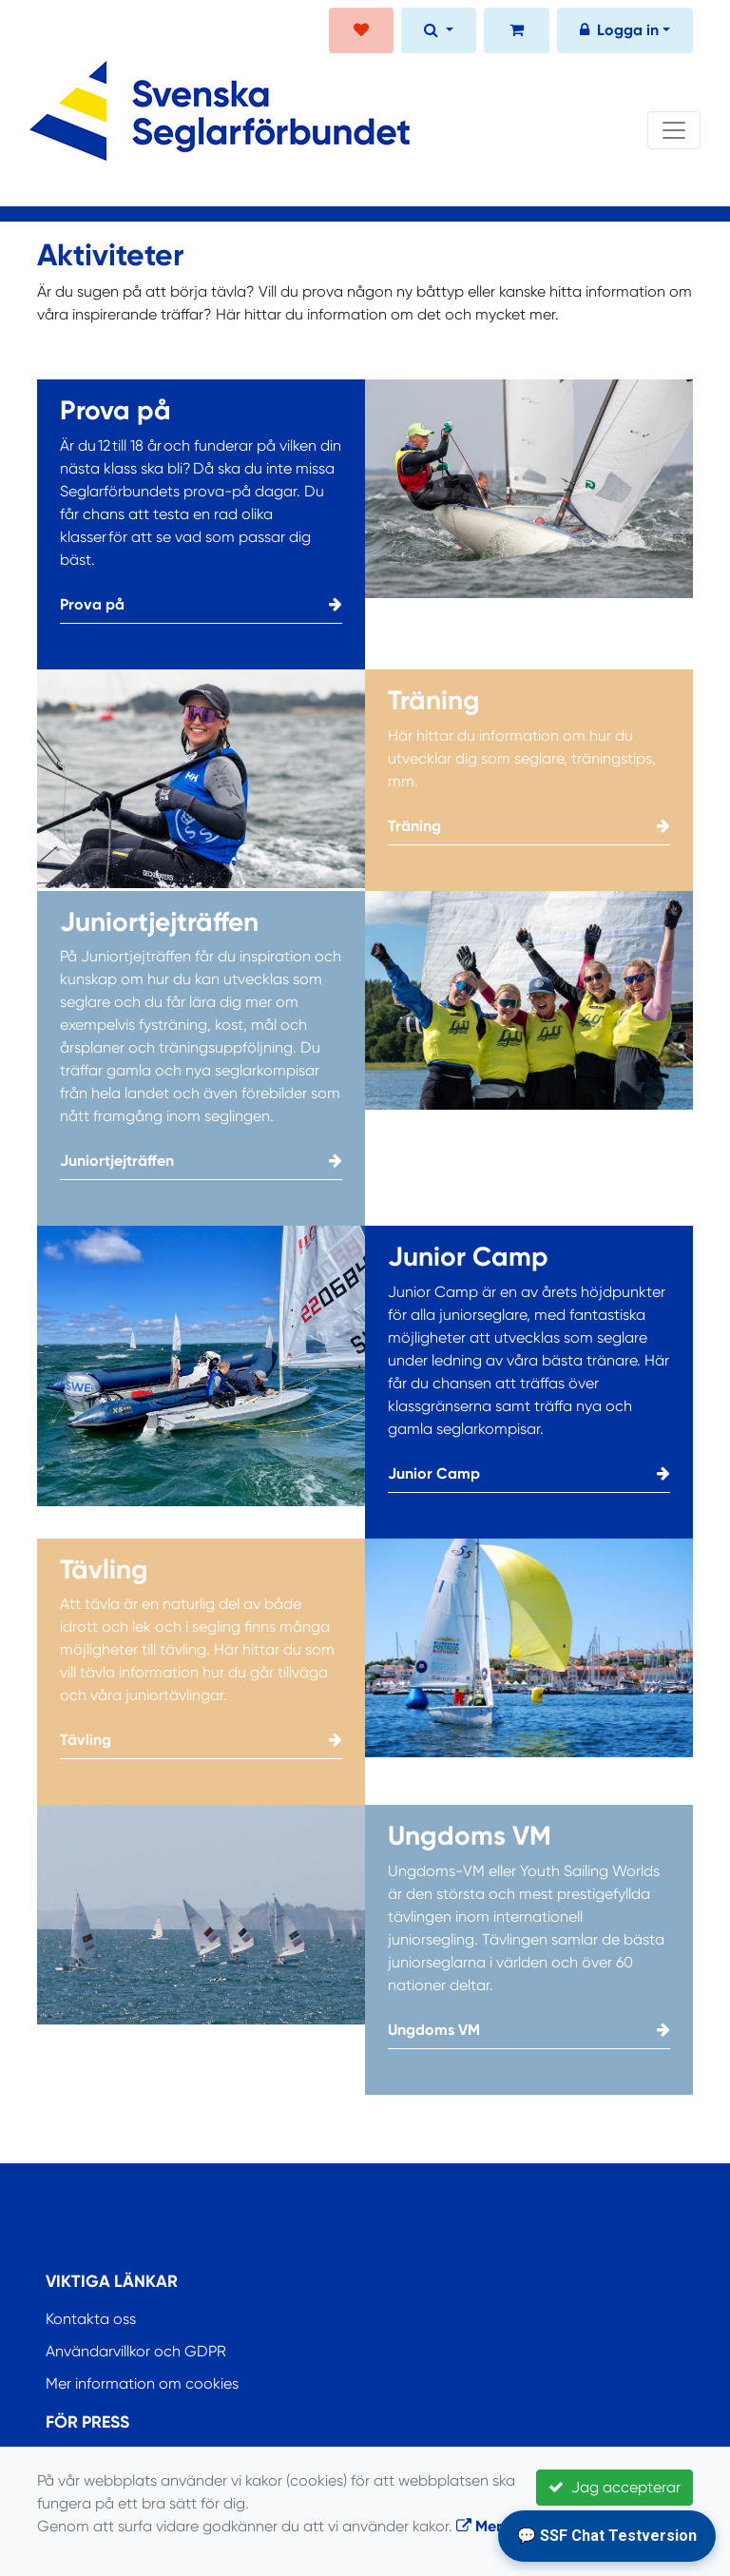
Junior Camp (529, 1473)
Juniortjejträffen (201, 1161)
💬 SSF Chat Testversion (607, 2536)
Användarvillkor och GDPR (136, 2351)
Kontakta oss (91, 2319)
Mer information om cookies (142, 2383)
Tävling (201, 1740)
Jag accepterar (614, 2487)
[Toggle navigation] (674, 130)
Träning (529, 826)
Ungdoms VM (529, 2030)
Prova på (201, 604)
